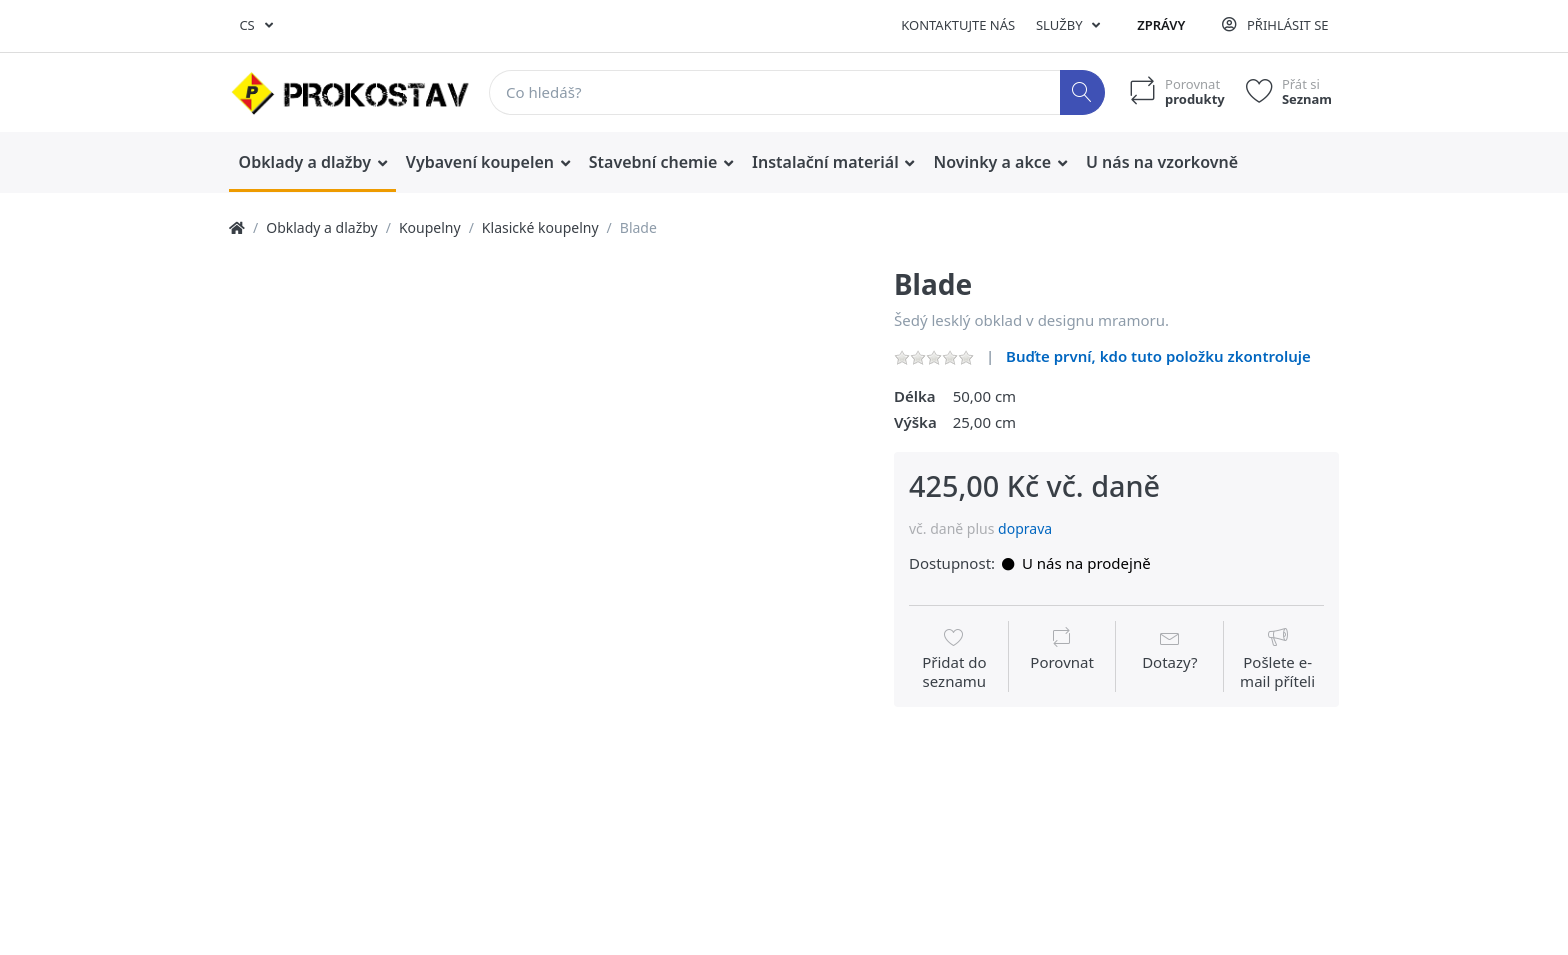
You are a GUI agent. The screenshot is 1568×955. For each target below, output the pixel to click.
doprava (1025, 528)
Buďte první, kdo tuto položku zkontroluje (1158, 356)
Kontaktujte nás (958, 25)
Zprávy (1161, 25)
